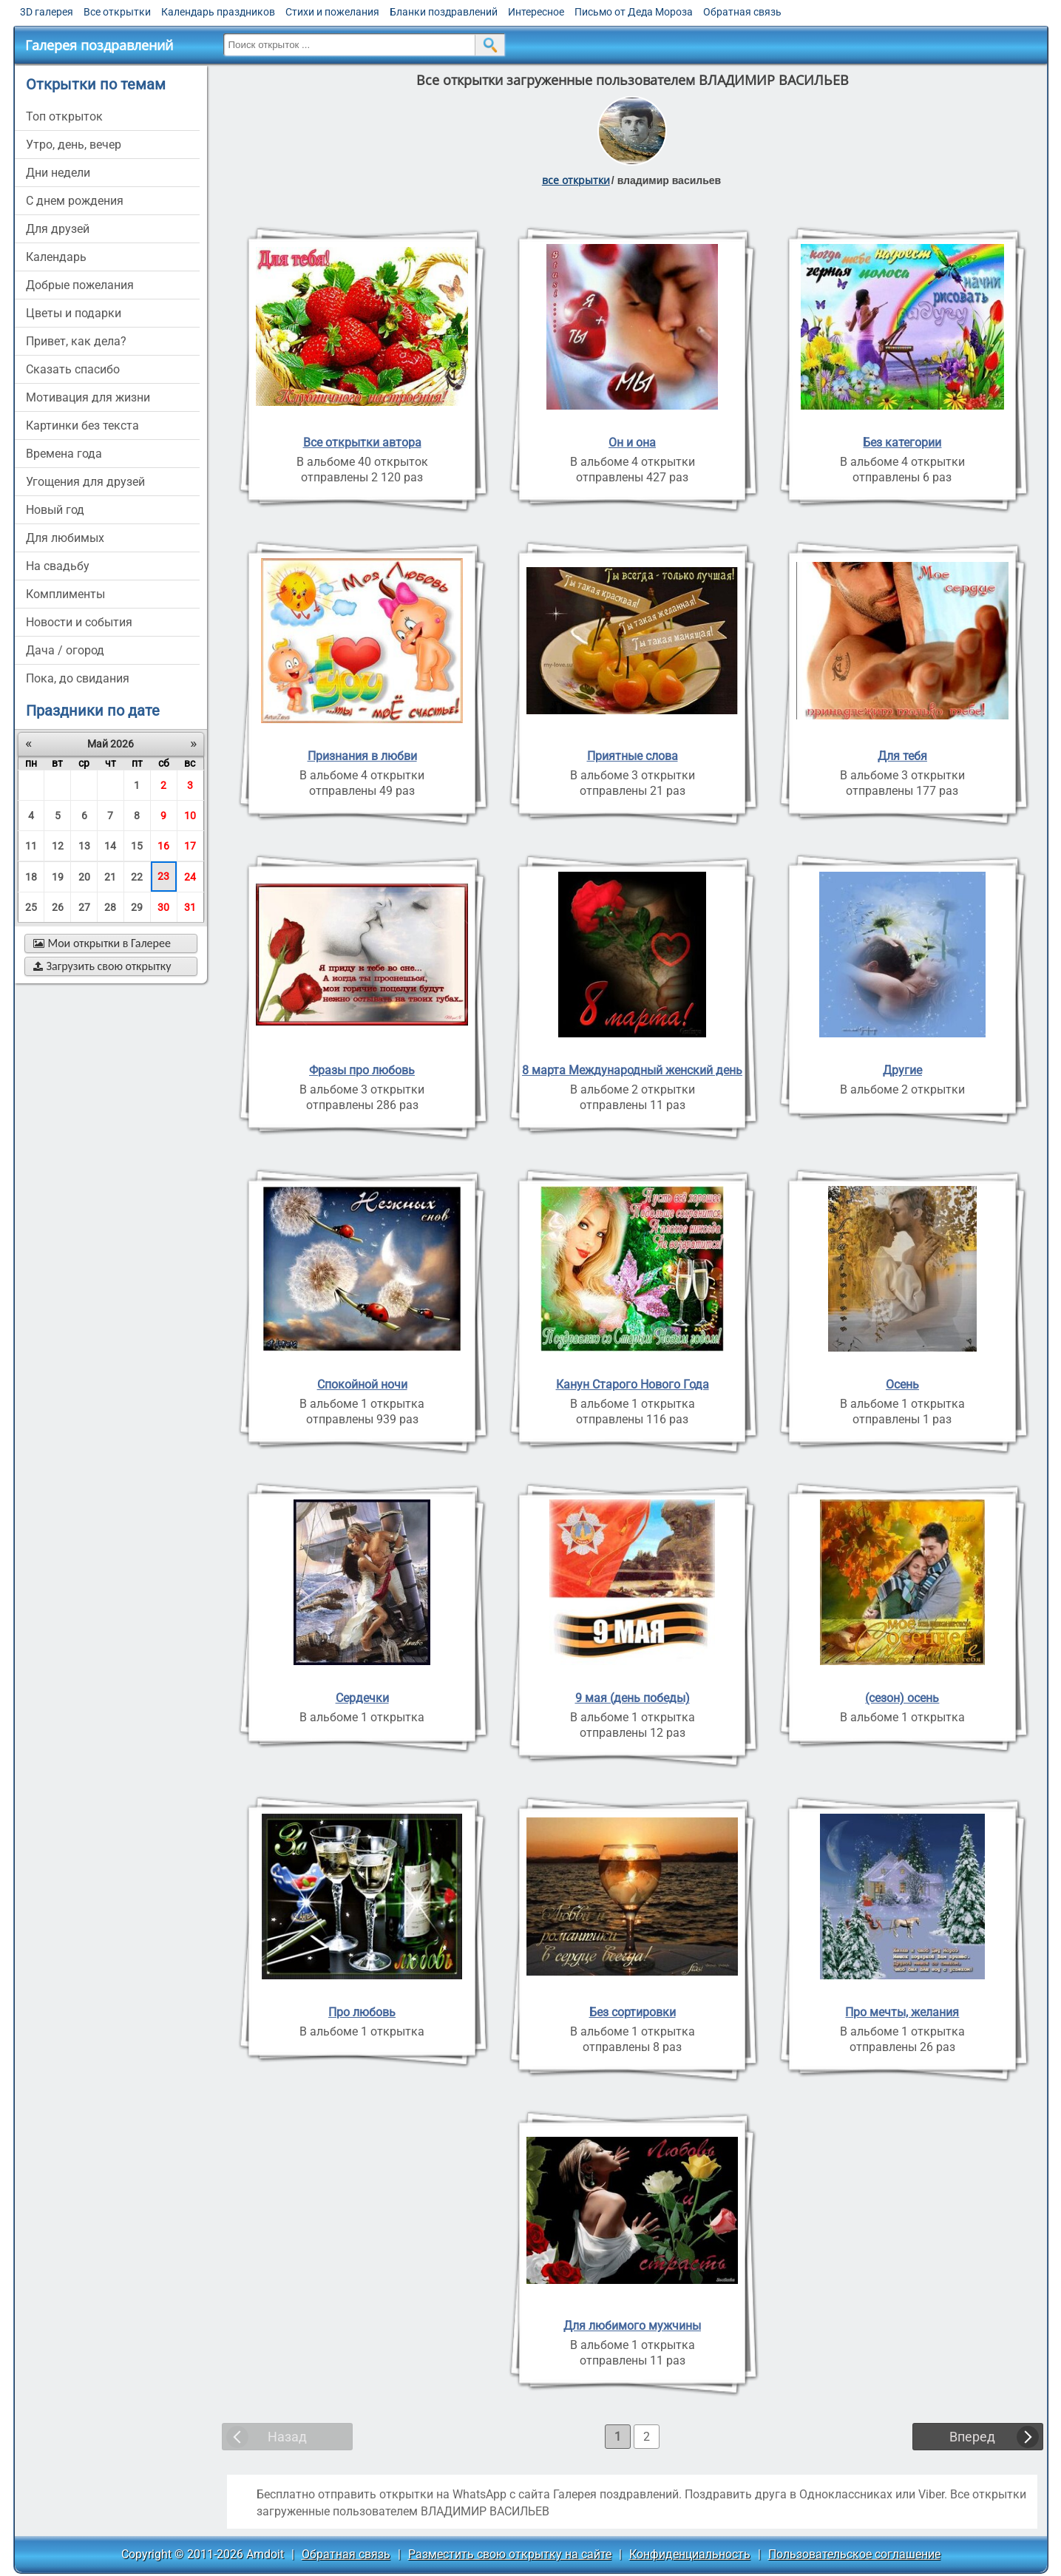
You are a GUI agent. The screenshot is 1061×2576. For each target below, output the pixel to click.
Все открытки (117, 12)
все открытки (576, 180)
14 (110, 846)
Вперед (972, 2436)
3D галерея (46, 12)
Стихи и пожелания (332, 12)
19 (58, 877)
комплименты (65, 594)
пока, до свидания (77, 678)
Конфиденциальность (689, 2554)
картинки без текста (82, 425)
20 (84, 877)
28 (110, 907)
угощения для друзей (85, 482)
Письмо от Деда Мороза (633, 12)
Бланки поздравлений (444, 12)
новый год (55, 510)
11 (31, 846)
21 (110, 877)
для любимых (65, 538)
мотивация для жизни (88, 397)
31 (190, 907)
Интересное (536, 12)
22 (137, 877)
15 (137, 846)
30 (163, 907)
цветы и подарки (73, 313)
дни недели (58, 173)
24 (190, 877)
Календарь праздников (218, 12)
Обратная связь (742, 12)
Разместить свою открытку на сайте (509, 2554)
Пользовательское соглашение (854, 2554)
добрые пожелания (80, 285)
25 (31, 907)
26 (58, 907)
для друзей (57, 229)
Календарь (56, 257)
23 (163, 876)
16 (163, 846)
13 (84, 846)
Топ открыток (64, 116)
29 (137, 907)
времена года (64, 454)
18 (31, 877)
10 (190, 815)
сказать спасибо (73, 369)
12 (58, 846)
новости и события (79, 622)
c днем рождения (74, 201)
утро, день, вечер (73, 145)
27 (84, 907)
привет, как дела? (76, 341)
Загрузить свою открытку (102, 966)
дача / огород (65, 650)
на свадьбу (57, 566)
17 (190, 846)
